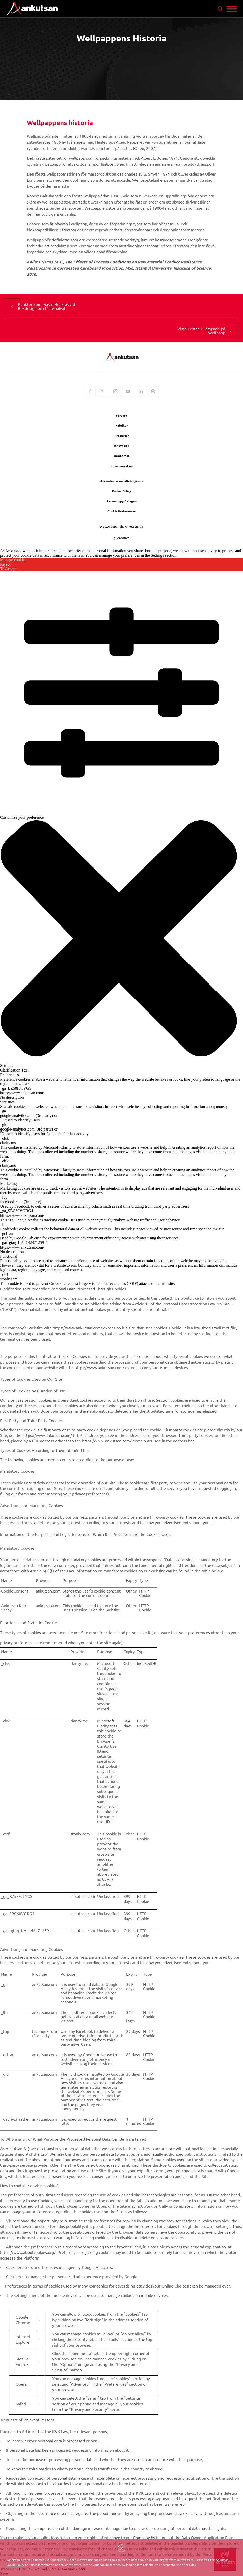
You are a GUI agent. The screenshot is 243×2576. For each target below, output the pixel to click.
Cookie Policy (121, 491)
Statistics (7, 1102)
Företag (121, 415)
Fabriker (122, 425)
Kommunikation (122, 466)
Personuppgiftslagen (121, 501)
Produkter (121, 435)
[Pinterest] (153, 392)
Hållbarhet (121, 456)
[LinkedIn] (140, 392)
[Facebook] (90, 392)
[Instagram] (115, 392)
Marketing (8, 1183)
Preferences (9, 1075)
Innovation (121, 446)
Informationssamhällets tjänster (121, 481)
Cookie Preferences (121, 511)
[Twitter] (102, 392)
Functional (8, 1256)
